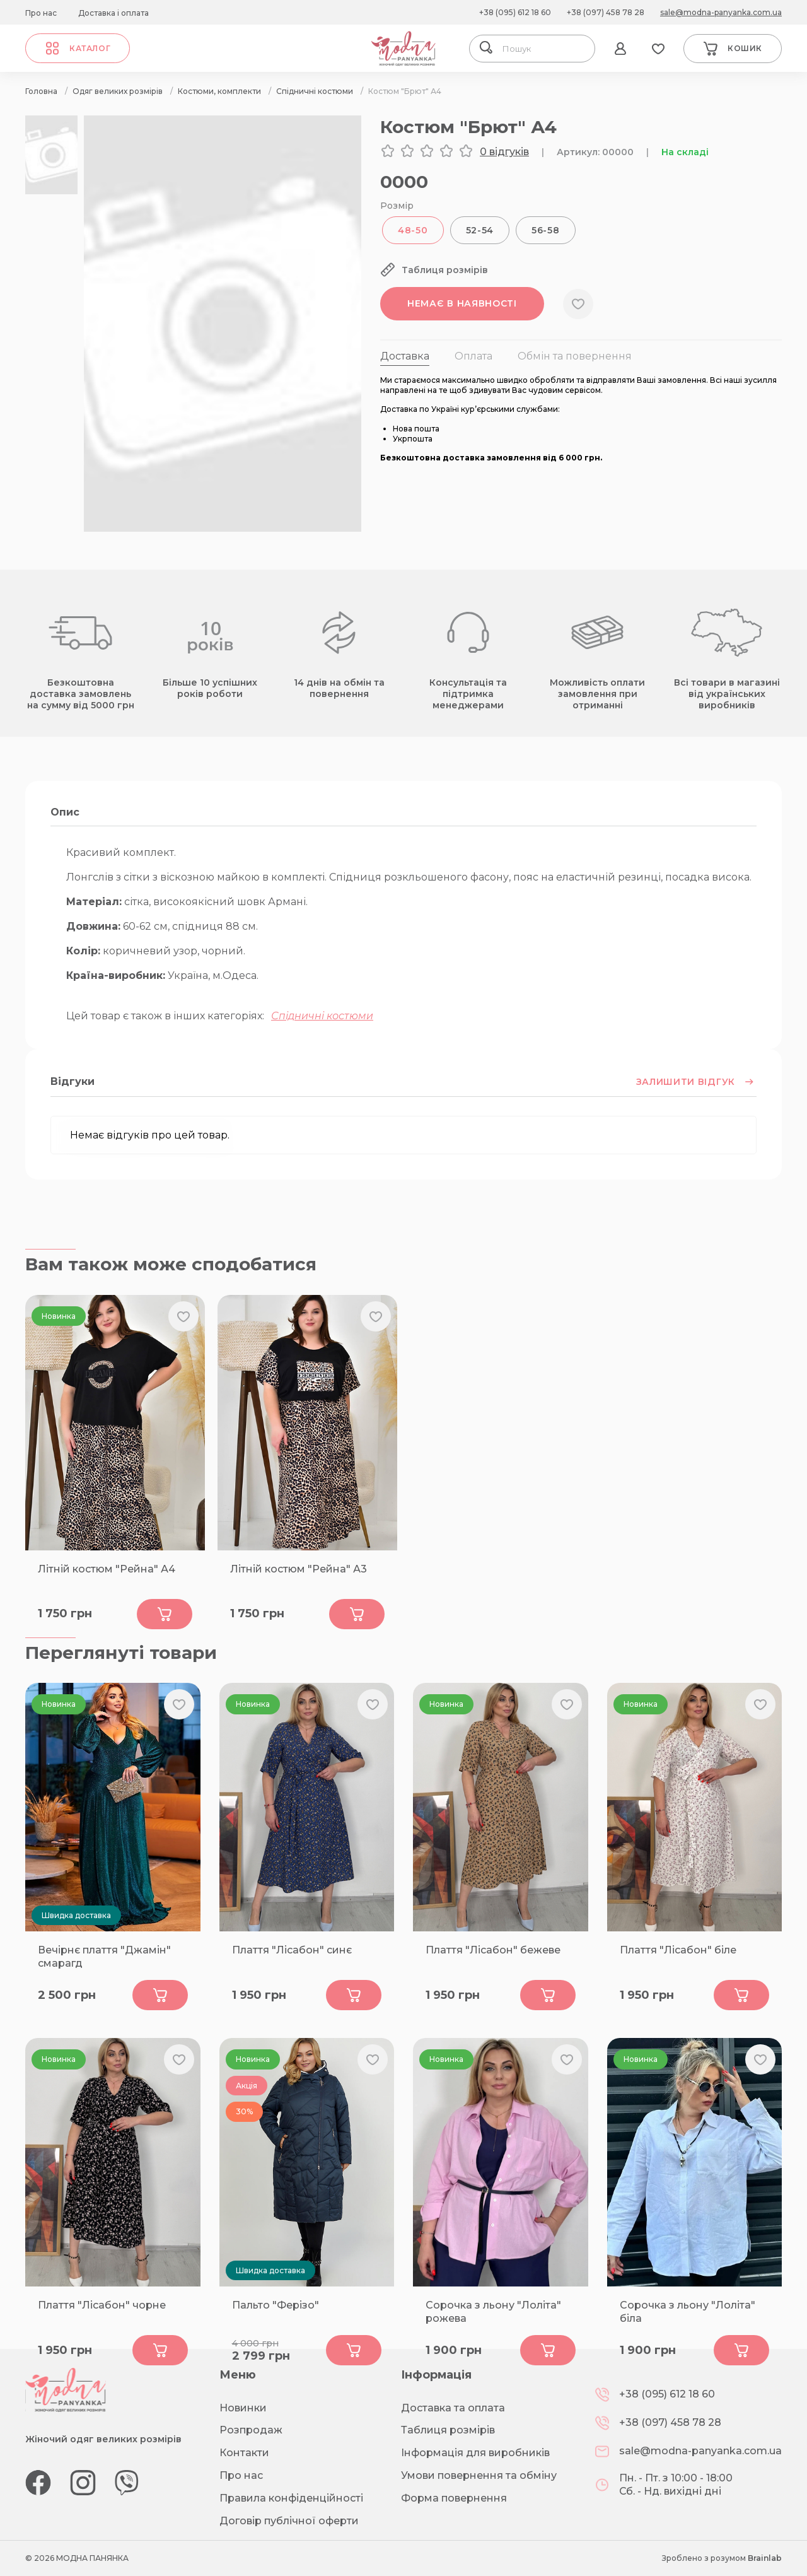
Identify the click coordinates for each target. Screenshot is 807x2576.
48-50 (413, 230)
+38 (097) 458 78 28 (605, 12)
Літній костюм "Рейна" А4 (106, 1569)
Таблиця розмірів (448, 2430)
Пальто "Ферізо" (275, 2305)
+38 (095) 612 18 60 (515, 12)
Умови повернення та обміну (479, 2475)
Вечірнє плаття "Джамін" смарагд (104, 1956)
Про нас (41, 13)
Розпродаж (250, 2430)
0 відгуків (504, 152)
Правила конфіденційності (291, 2498)
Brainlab (765, 2558)
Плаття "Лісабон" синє (292, 1950)
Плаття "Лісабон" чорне (102, 2305)
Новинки (243, 2408)
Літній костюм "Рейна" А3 (298, 1569)
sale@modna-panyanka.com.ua (721, 12)
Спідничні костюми (322, 1016)
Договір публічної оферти (289, 2521)
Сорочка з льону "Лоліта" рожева (493, 2311)
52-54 (480, 230)
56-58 (545, 230)
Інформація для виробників (475, 2453)
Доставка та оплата (453, 2408)
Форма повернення (454, 2498)
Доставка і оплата (113, 13)
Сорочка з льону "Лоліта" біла (687, 2311)
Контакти (244, 2453)
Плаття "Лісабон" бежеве (493, 1950)
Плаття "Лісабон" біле (678, 1950)
